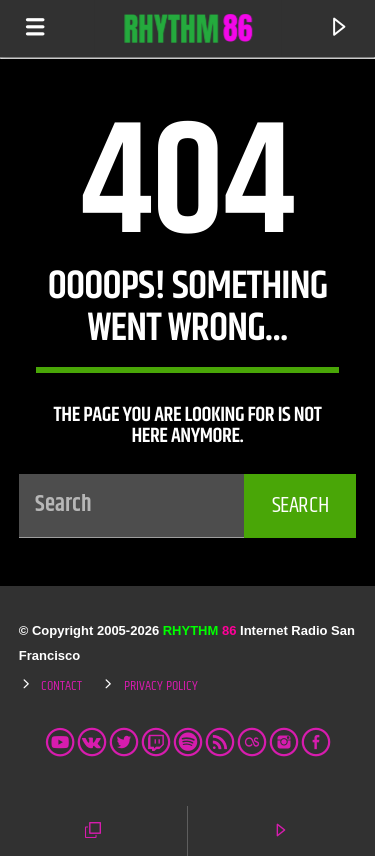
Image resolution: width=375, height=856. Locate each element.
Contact (61, 686)
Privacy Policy (161, 686)
